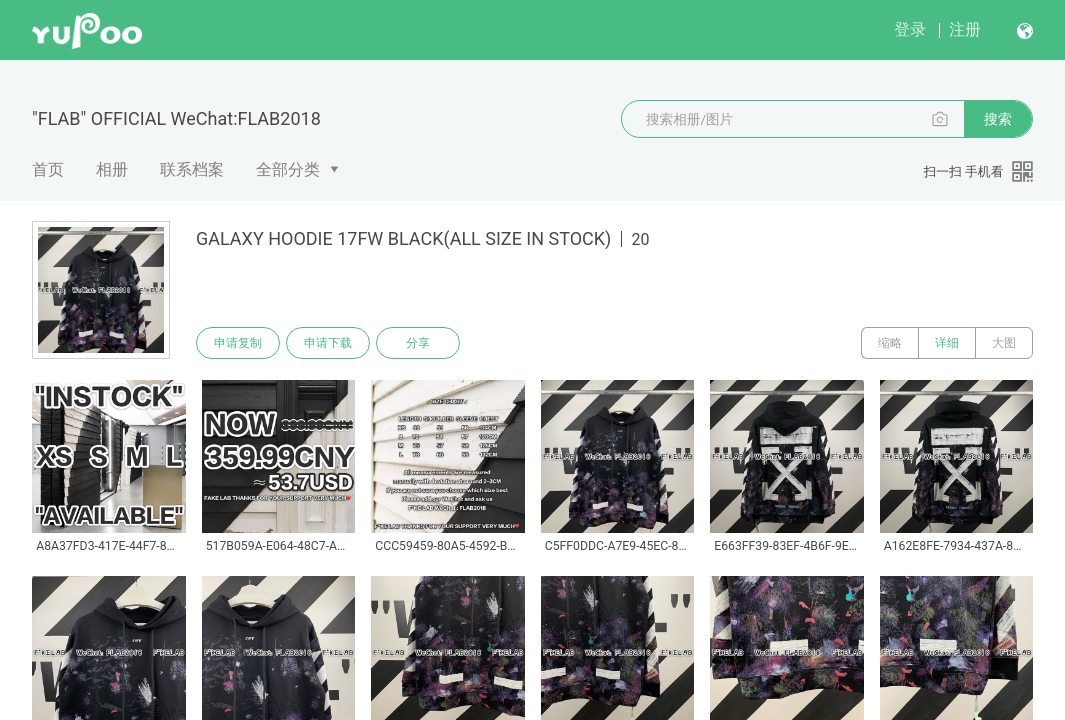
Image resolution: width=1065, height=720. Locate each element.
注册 (965, 29)
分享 (418, 343)
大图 (1004, 343)
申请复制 (238, 343)
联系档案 (192, 169)
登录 (910, 29)
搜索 (998, 119)
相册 (112, 169)
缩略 (890, 343)
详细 (947, 343)
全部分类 (288, 169)
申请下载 (328, 343)
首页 (48, 169)
